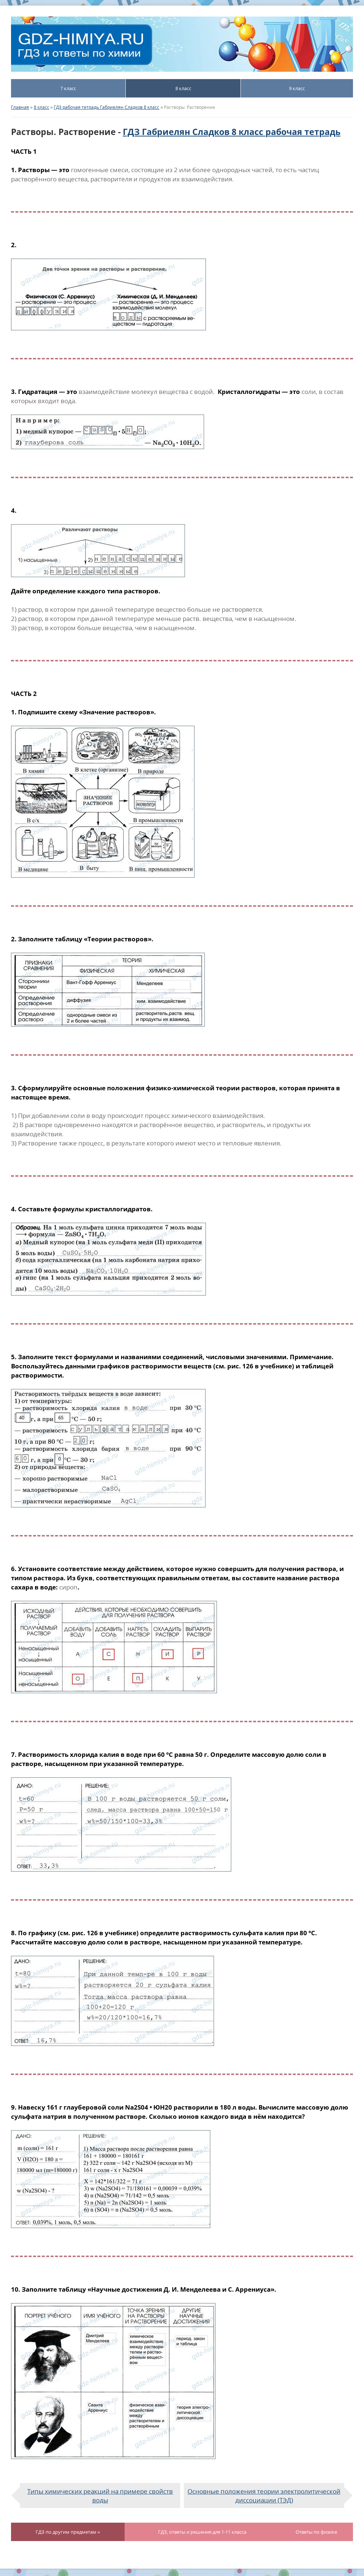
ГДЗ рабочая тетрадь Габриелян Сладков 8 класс (106, 107)
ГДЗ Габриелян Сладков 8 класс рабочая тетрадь (231, 132)
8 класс (183, 88)
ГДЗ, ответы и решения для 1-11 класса (202, 2532)
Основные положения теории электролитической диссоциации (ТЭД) (264, 2495)
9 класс (297, 88)
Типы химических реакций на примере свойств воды (100, 2495)
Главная (20, 107)
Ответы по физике (316, 2532)
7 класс (68, 88)
